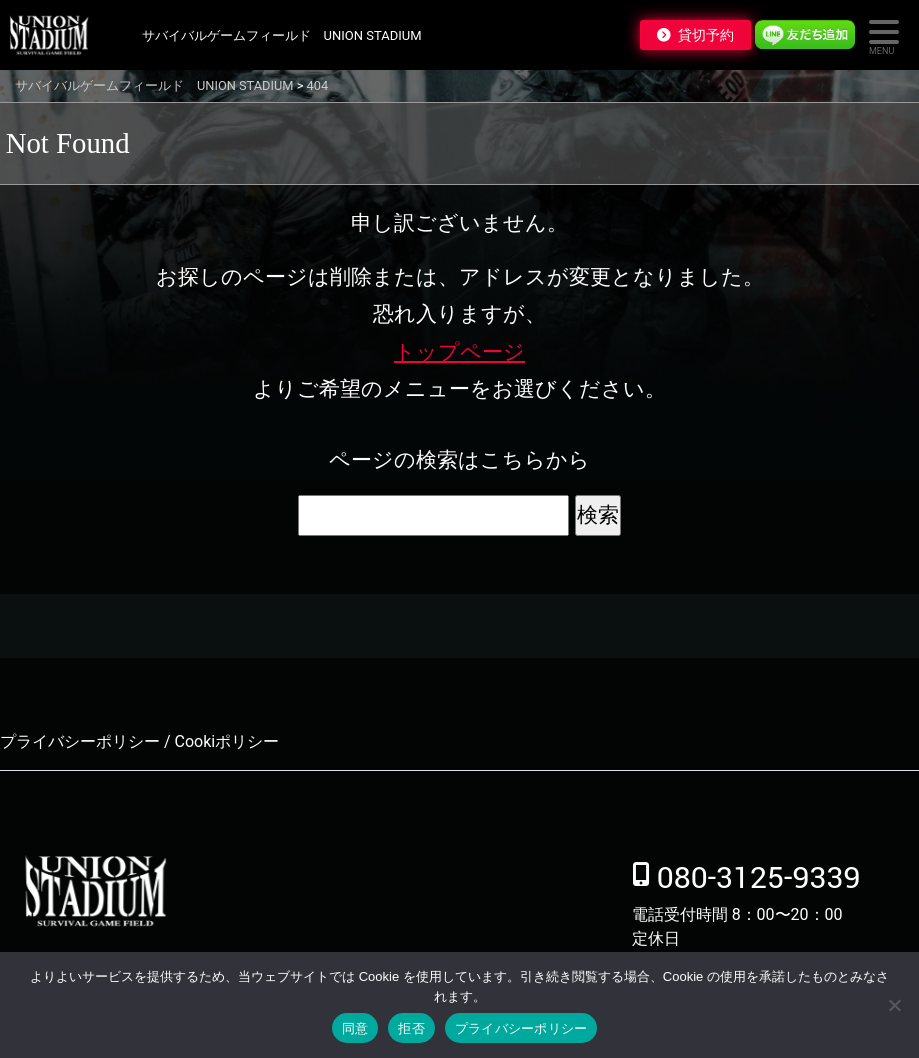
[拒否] (894, 1005)
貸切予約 (706, 35)
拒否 (411, 1028)
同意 (355, 1028)
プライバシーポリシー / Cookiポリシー (139, 741)
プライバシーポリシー (521, 1028)
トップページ (459, 352)
